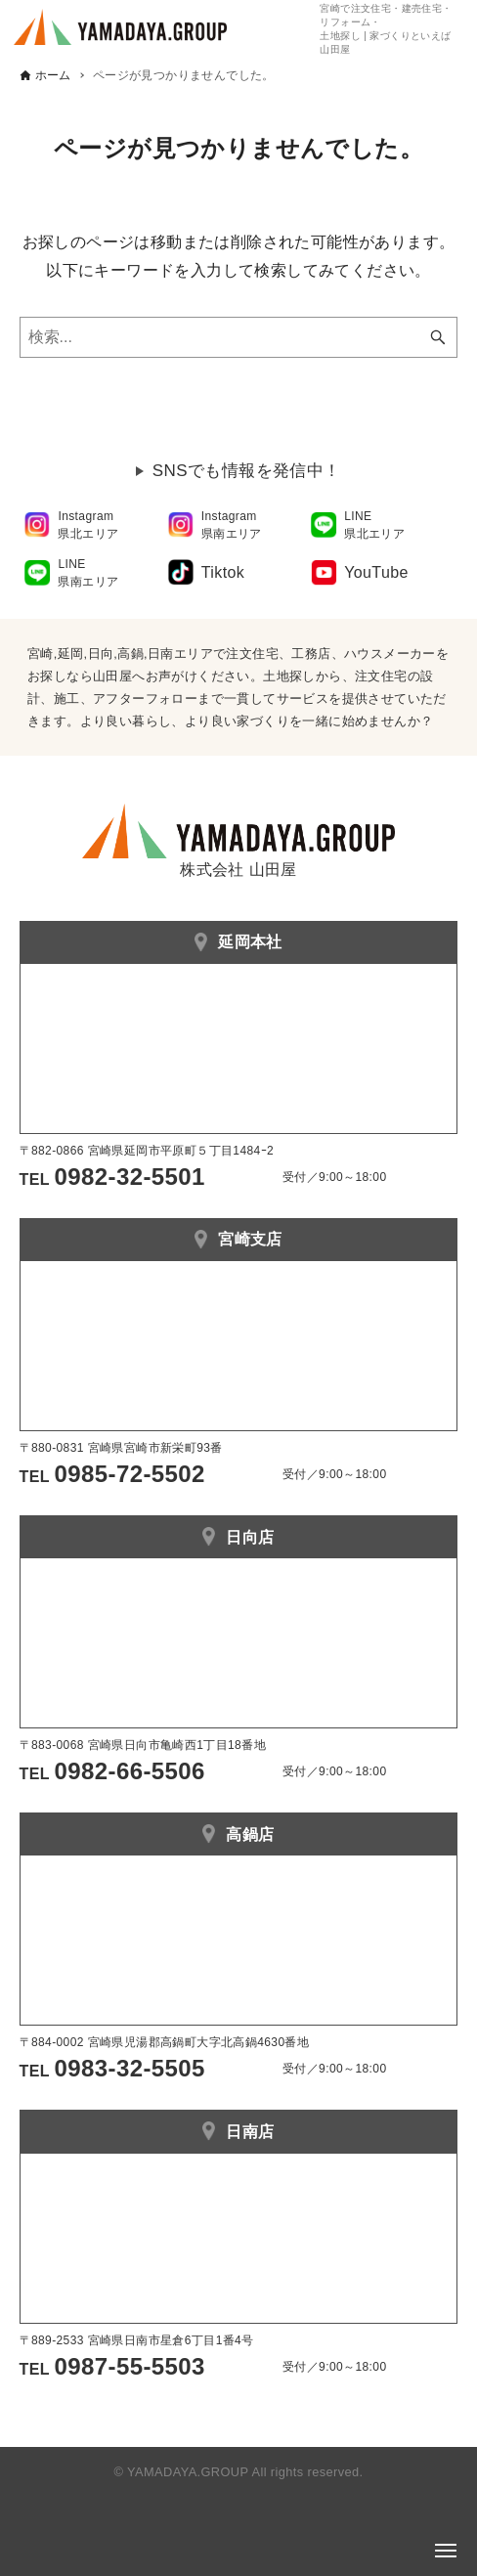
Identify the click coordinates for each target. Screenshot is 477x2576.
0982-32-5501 (130, 1176)
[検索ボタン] (437, 337)
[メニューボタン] (445, 2550)
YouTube (376, 572)
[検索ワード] (239, 337)
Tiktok (222, 572)
